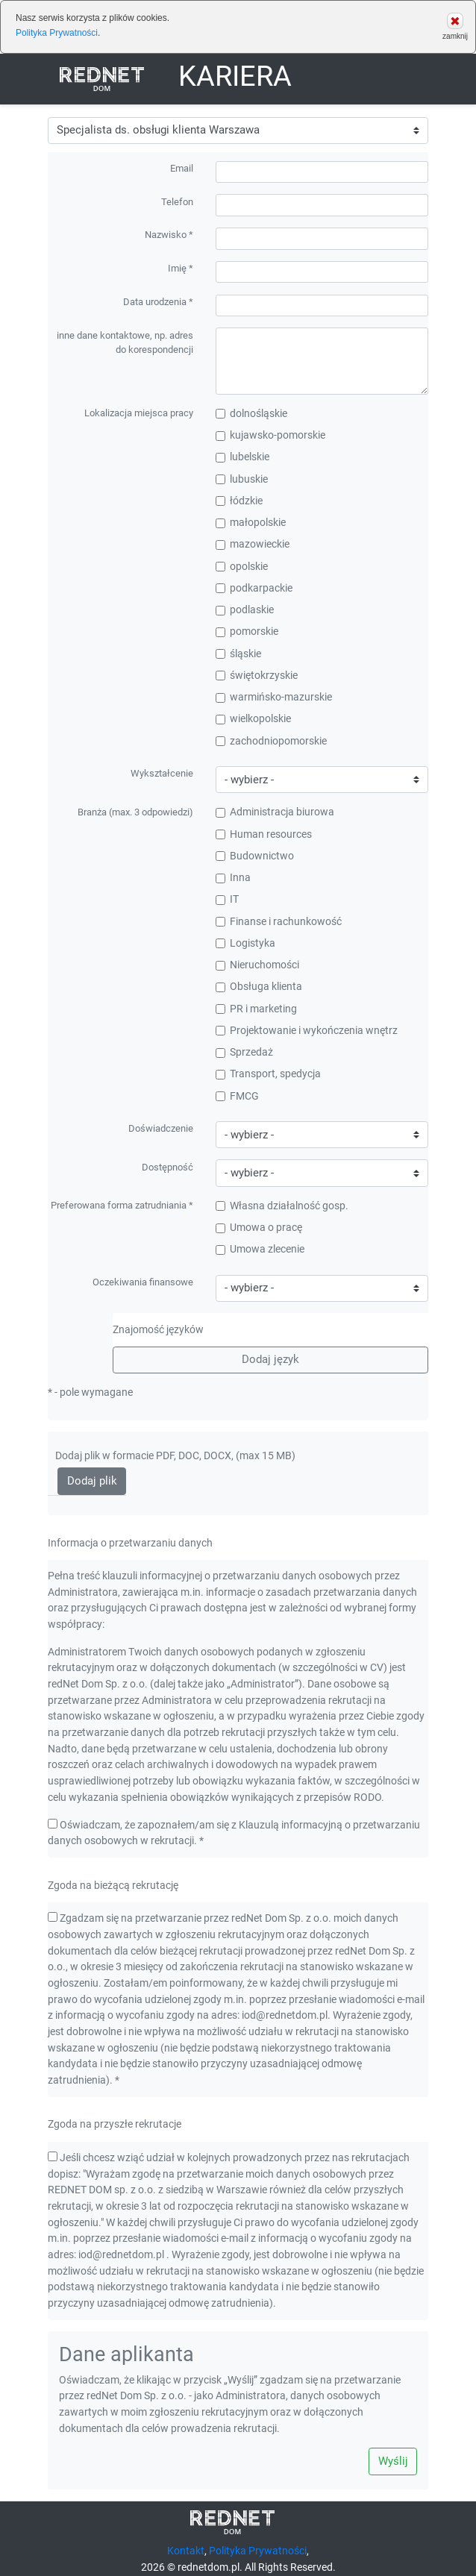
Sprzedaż (244, 1052)
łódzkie (239, 501)
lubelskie (242, 457)
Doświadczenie (160, 1128)
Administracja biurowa (275, 812)
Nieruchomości (257, 965)
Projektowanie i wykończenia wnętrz (307, 1030)
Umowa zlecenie (260, 1249)
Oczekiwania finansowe (143, 1282)
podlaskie (245, 610)
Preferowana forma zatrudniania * (122, 1205)
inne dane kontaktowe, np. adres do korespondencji (125, 342)
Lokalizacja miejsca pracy (138, 413)
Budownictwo (255, 856)
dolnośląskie (251, 413)
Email (181, 168)
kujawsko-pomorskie (270, 435)
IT (227, 899)
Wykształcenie (162, 773)
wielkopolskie (253, 718)
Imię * (180, 268)
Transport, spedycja (268, 1074)
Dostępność (167, 1166)
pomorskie (247, 631)
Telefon (177, 201)
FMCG (237, 1096)
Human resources (264, 834)
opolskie (242, 566)
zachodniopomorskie (271, 741)
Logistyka (245, 943)
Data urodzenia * (158, 301)
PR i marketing (256, 1009)
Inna (233, 877)
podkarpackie (254, 588)
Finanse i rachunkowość (279, 921)
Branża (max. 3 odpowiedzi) (135, 811)
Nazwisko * (169, 234)
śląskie (238, 654)
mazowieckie (252, 544)
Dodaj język (270, 1359)
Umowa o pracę (259, 1227)
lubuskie (242, 479)
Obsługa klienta (259, 986)
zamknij (455, 26)
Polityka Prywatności (57, 33)
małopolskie (251, 522)
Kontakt (185, 2551)
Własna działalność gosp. (282, 1206)
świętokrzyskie (257, 675)
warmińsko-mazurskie (274, 697)
